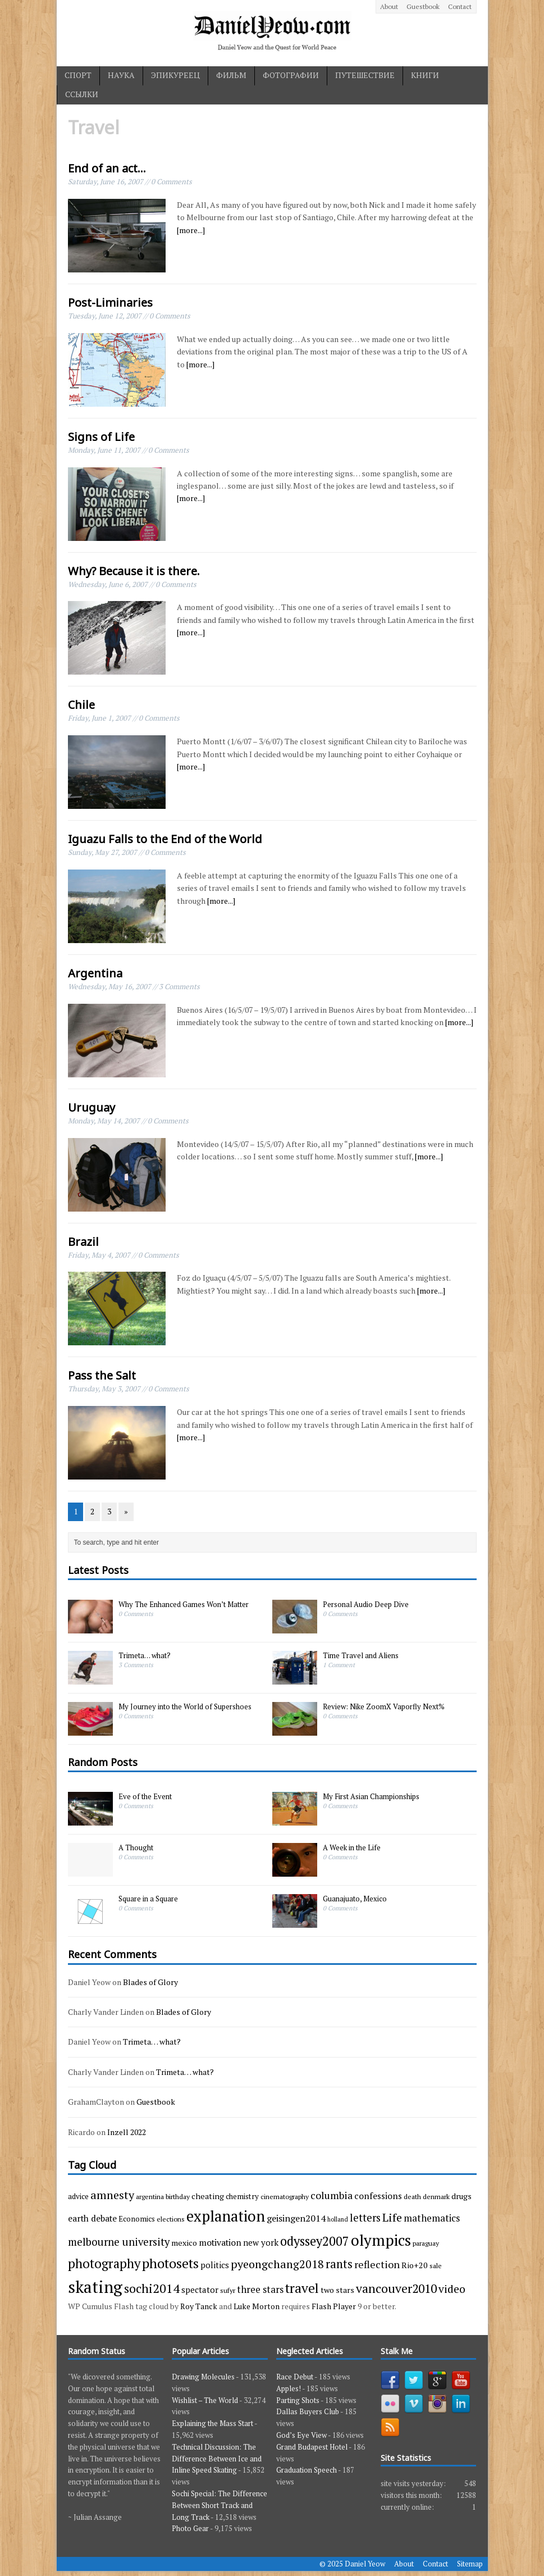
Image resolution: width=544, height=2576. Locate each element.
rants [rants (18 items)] (339, 2264)
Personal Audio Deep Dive (366, 1604)
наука (121, 75)
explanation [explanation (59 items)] (225, 2216)
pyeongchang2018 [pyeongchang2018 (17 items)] (277, 2264)
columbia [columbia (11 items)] (331, 2195)
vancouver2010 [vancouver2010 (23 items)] (396, 2288)
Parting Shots (297, 2400)
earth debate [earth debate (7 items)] (92, 2218)
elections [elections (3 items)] (171, 2218)
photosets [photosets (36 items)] (170, 2263)
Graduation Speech (306, 2470)
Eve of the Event (145, 1796)
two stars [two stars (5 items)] (337, 2289)
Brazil (83, 1241)
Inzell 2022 (126, 2132)
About (389, 6)
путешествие (365, 75)
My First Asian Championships (371, 1796)
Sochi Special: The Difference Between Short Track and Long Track (219, 2505)
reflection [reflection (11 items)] (377, 2264)
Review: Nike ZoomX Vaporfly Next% (384, 1706)
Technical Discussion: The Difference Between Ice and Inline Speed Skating (217, 2458)
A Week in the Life (352, 1847)
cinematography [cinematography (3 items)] (284, 2196)
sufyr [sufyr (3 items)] (227, 2290)
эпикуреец (175, 75)
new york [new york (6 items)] (260, 2242)
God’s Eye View (301, 2435)
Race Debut (294, 2377)
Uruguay (91, 1107)
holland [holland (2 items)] (337, 2219)
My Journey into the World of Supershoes (185, 1706)
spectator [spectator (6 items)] (199, 2289)
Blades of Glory (150, 1982)
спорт (78, 75)
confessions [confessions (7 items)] (378, 2195)
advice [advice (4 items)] (78, 2196)
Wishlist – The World (205, 2400)
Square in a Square (148, 1899)
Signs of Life (101, 436)
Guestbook (423, 6)
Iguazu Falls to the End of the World (165, 838)
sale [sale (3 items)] (435, 2265)
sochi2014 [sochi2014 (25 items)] (152, 2288)
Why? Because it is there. (134, 571)
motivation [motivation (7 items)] (220, 2242)
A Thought (135, 1847)
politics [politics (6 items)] (214, 2264)
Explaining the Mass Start (212, 2423)
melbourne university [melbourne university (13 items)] (119, 2242)
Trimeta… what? (144, 1655)
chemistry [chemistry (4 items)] (242, 2196)
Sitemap (470, 2564)
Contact (460, 6)
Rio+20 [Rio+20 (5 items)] (414, 2265)
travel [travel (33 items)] (302, 2288)
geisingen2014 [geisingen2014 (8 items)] (296, 2218)
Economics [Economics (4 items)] (136, 2219)
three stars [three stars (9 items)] (260, 2289)
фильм (231, 75)
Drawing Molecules (203, 2377)
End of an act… (107, 168)
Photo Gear (190, 2528)
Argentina (95, 973)
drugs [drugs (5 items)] (461, 2196)
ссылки (81, 94)
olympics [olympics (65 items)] (381, 2240)
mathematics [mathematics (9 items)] (432, 2217)
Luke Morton (257, 2306)
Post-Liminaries (110, 302)
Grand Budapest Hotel (312, 2447)
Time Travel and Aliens (361, 1655)
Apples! (288, 2388)
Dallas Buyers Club (307, 2411)
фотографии (291, 75)
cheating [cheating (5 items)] (207, 2196)
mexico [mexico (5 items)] (184, 2242)
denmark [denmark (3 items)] (436, 2196)
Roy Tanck (198, 2306)
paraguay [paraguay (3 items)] (426, 2242)
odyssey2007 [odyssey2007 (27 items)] (314, 2241)
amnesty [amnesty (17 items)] (112, 2194)
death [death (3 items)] (412, 2196)
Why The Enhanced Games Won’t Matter (183, 1604)
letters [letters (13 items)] (365, 2217)
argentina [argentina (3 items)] (150, 2196)
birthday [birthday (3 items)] (178, 2196)
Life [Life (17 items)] (392, 2217)
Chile (81, 704)
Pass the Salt (102, 1375)
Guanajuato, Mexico (355, 1899)
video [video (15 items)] (451, 2289)
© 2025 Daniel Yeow (352, 2564)
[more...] (191, 230)
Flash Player (334, 2306)
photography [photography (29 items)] (104, 2263)
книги (425, 75)
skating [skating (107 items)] (95, 2286)
